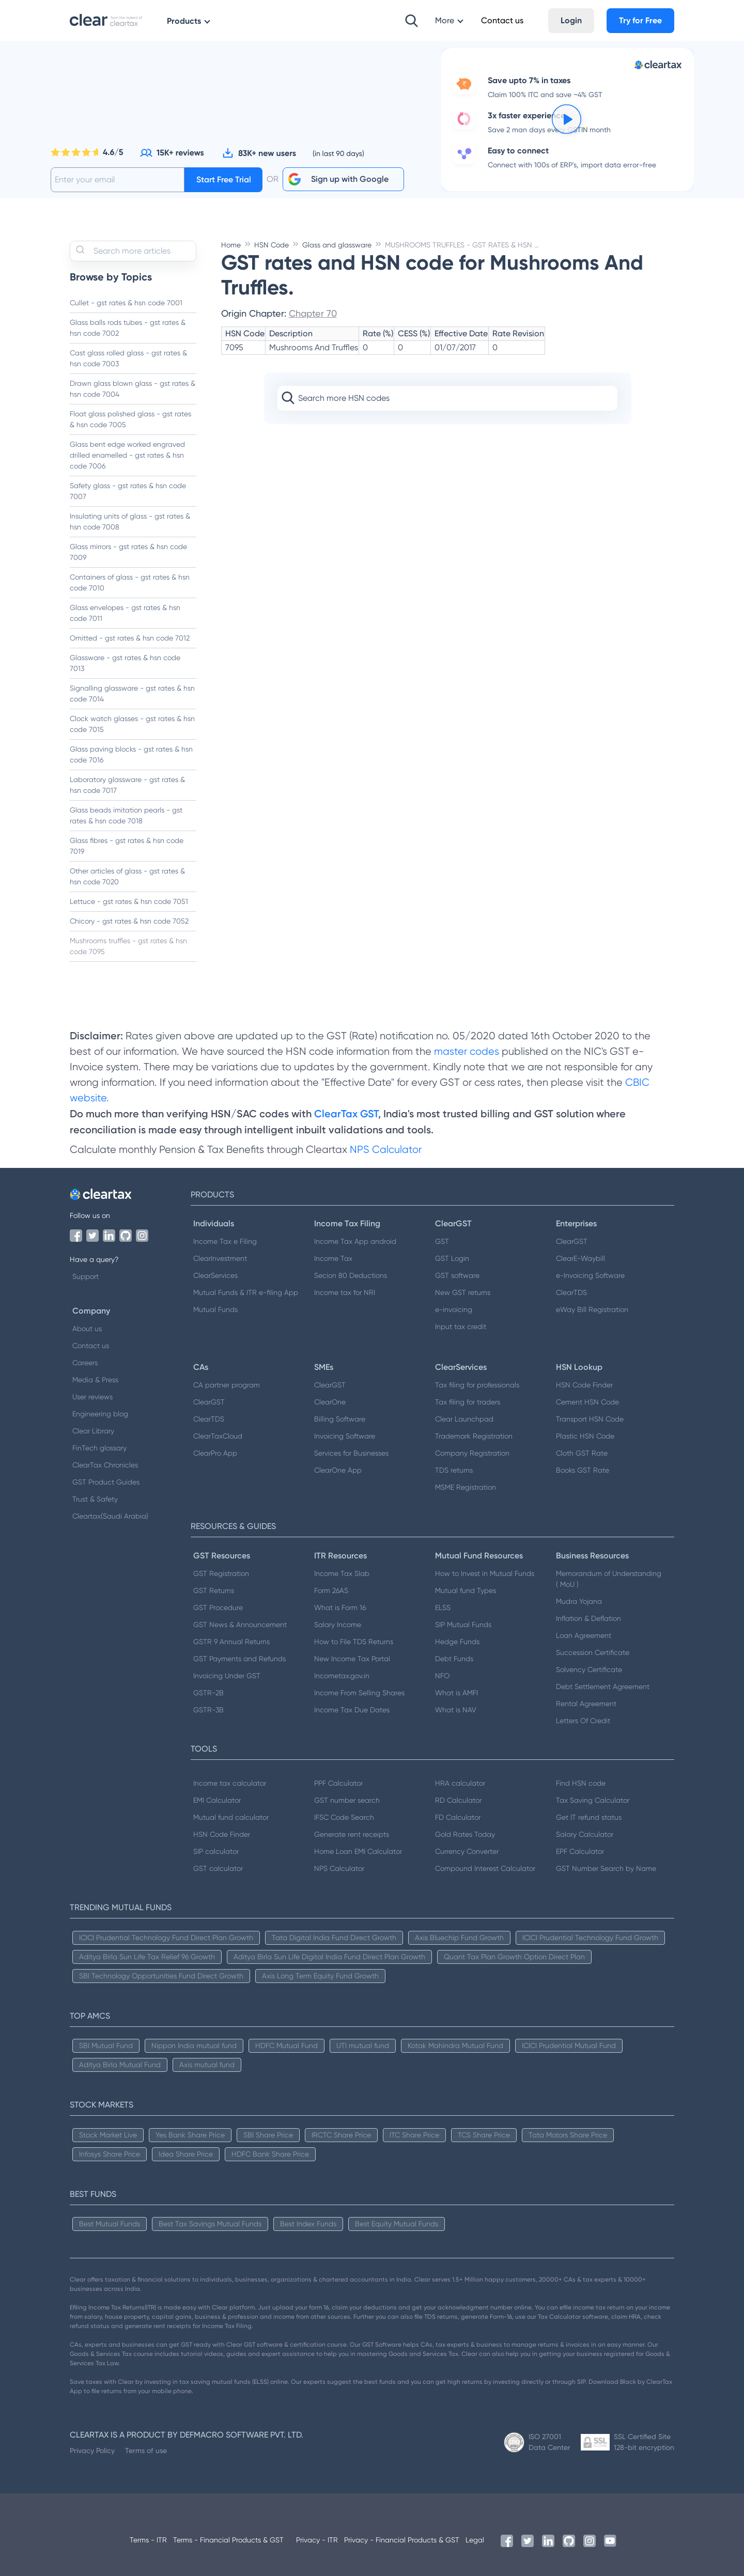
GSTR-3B (208, 1710)
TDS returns (454, 1470)
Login (571, 20)
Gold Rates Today (465, 1834)
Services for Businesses (351, 1453)
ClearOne (330, 1402)
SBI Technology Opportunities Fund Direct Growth (161, 1976)
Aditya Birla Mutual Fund (120, 2064)
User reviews (92, 1397)
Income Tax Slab (341, 1573)
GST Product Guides (106, 1482)
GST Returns (213, 1590)
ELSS (443, 1607)
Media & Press (95, 1380)
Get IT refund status (589, 1817)
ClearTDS (571, 1292)
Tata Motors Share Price (568, 2135)
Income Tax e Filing (225, 1241)
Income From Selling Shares (359, 1693)
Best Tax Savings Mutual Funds (210, 2224)
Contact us (90, 1345)
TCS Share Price (484, 2135)
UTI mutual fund (362, 2045)
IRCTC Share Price (341, 2135)
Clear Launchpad (464, 1419)
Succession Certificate (592, 1652)
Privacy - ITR (317, 2540)
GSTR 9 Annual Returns (231, 1641)
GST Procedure (218, 1607)
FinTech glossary (99, 1448)
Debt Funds (454, 1658)
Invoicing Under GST (226, 1676)
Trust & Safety (95, 1499)
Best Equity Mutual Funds (396, 2224)
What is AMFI (456, 1693)
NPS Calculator (386, 1150)
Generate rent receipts (351, 1834)
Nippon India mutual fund (194, 2045)
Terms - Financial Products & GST (228, 2540)
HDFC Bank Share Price (270, 2154)
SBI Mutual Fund (106, 2045)
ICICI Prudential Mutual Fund (569, 2045)
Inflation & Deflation (588, 1618)
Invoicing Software (344, 1436)
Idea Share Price (186, 2154)
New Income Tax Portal (352, 1658)
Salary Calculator (584, 1834)
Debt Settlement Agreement (602, 1686)
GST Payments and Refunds (239, 1658)
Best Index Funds (308, 2224)
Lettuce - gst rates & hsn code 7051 (129, 901)
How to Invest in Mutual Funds (484, 1573)
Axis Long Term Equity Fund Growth (320, 1976)
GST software (457, 1275)
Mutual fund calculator (231, 1817)
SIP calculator (216, 1851)
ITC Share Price (414, 2135)
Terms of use (146, 2450)
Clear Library (93, 1431)
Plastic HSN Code (585, 1436)
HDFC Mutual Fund (286, 2045)
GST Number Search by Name (606, 1868)
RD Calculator (458, 1800)
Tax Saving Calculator (592, 1800)
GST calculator (218, 1868)
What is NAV (455, 1710)
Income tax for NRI (344, 1292)
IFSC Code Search (344, 1817)
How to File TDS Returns (353, 1641)
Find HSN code (581, 1783)
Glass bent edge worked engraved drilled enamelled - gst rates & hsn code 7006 (127, 455)
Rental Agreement (586, 1703)
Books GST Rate (582, 1470)
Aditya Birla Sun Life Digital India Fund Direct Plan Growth (329, 1957)
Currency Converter (467, 1851)
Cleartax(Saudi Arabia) (110, 1516)
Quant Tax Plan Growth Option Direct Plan (514, 1957)
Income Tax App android (355, 1241)
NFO (442, 1676)
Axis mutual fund (207, 2064)
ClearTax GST (346, 1113)
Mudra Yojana (579, 1601)
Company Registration (472, 1453)
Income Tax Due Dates (352, 1710)
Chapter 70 (313, 313)
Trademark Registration (474, 1436)
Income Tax (333, 1258)
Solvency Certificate (589, 1669)
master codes (466, 1051)
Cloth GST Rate (582, 1453)
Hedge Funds (457, 1641)
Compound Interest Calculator (485, 1868)
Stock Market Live (108, 2135)
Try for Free (640, 20)
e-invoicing (453, 1309)
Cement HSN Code (587, 1402)
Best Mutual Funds (109, 2224)
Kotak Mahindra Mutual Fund (455, 2045)
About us (87, 1328)
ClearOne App (338, 1470)
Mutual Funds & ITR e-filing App (245, 1292)
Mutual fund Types (465, 1590)
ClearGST (571, 1241)
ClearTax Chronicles (105, 1465)
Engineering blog (100, 1414)
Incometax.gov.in (341, 1676)
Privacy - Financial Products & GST (401, 2540)
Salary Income (337, 1624)
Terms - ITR (148, 2540)
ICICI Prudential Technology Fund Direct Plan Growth (166, 1937)
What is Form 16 (340, 1607)
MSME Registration (465, 1487)
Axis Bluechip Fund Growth (459, 1937)
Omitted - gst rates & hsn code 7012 (130, 638)
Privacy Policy (92, 2450)
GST (442, 1241)
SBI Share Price (268, 2135)
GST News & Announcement (240, 1624)
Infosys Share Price (109, 2154)
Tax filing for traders (467, 1402)
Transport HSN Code (590, 1419)
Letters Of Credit (583, 1720)
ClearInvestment (220, 1258)
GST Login (452, 1258)
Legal (475, 2540)
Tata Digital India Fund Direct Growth (334, 1937)
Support (85, 1276)
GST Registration (221, 1573)
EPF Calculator (580, 1851)
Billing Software (339, 1419)
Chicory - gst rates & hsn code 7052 (129, 921)
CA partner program (226, 1385)
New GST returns (462, 1292)
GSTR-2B (208, 1693)
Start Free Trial (223, 179)
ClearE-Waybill (580, 1258)
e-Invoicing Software (590, 1275)
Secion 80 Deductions (350, 1275)
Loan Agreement (583, 1635)
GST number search (347, 1800)
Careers (85, 1363)
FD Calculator (458, 1817)
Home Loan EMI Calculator (358, 1851)
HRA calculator (460, 1783)
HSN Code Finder (584, 1385)
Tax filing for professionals (477, 1385)
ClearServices (215, 1275)
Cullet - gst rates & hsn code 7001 (126, 303)
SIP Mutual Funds (463, 1624)
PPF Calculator (338, 1783)
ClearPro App (215, 1453)
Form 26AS (331, 1590)
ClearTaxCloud (217, 1436)
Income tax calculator (229, 1783)
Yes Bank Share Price (190, 2135)
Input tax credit (460, 1326)
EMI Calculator (217, 1800)
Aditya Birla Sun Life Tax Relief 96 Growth (147, 1957)
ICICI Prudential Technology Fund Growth (590, 1937)
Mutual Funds (215, 1309)
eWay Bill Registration (592, 1309)
